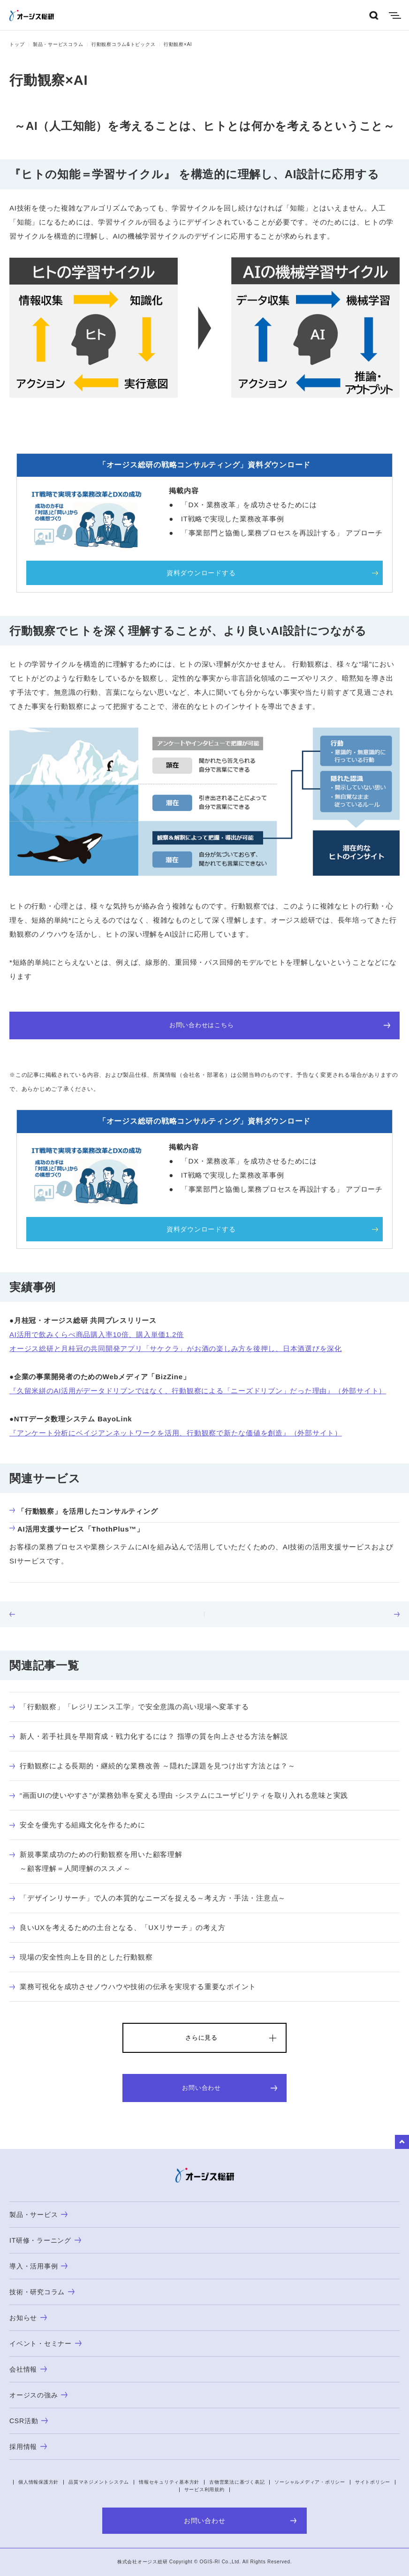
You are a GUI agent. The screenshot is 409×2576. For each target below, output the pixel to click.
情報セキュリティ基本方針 (169, 2482)
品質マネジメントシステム (98, 2482)
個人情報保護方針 (38, 2482)
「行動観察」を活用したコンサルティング (83, 1511)
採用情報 (28, 2446)
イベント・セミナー (45, 2343)
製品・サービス (38, 2214)
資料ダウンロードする (201, 573)
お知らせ (28, 2317)
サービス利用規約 (204, 2489)
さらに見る (201, 2037)
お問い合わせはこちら (280, 1025)
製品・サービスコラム (58, 44)
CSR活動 (28, 2421)
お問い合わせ (229, 2087)
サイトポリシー (372, 2482)
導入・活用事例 (38, 2266)
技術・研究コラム (42, 2292)
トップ (16, 44)
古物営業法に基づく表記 (237, 2482)
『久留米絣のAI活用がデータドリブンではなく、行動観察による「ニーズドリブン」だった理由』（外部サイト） (197, 1391)
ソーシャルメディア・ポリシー (309, 2482)
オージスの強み (38, 2395)
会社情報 (28, 2369)
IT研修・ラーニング (45, 2240)
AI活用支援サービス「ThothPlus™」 (76, 1529)
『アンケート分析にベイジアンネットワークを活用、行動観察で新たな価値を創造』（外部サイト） (175, 1433)
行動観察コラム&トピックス (123, 44)
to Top (402, 2142)
